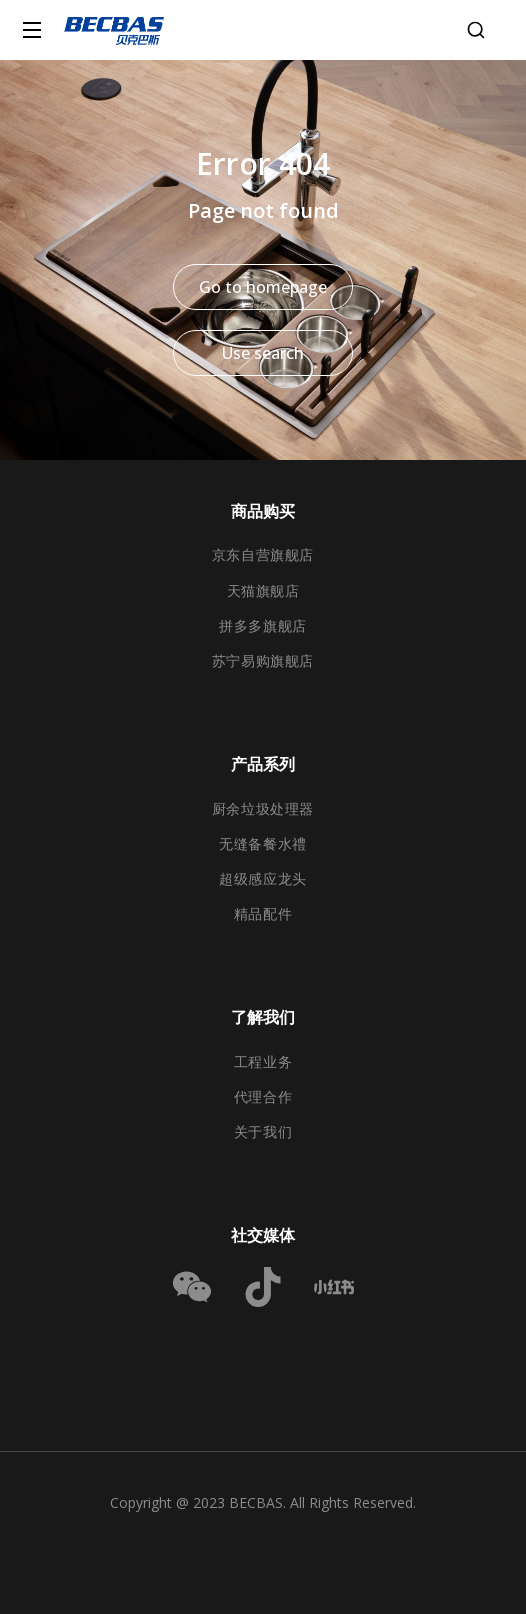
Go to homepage (263, 287)
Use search (263, 353)
